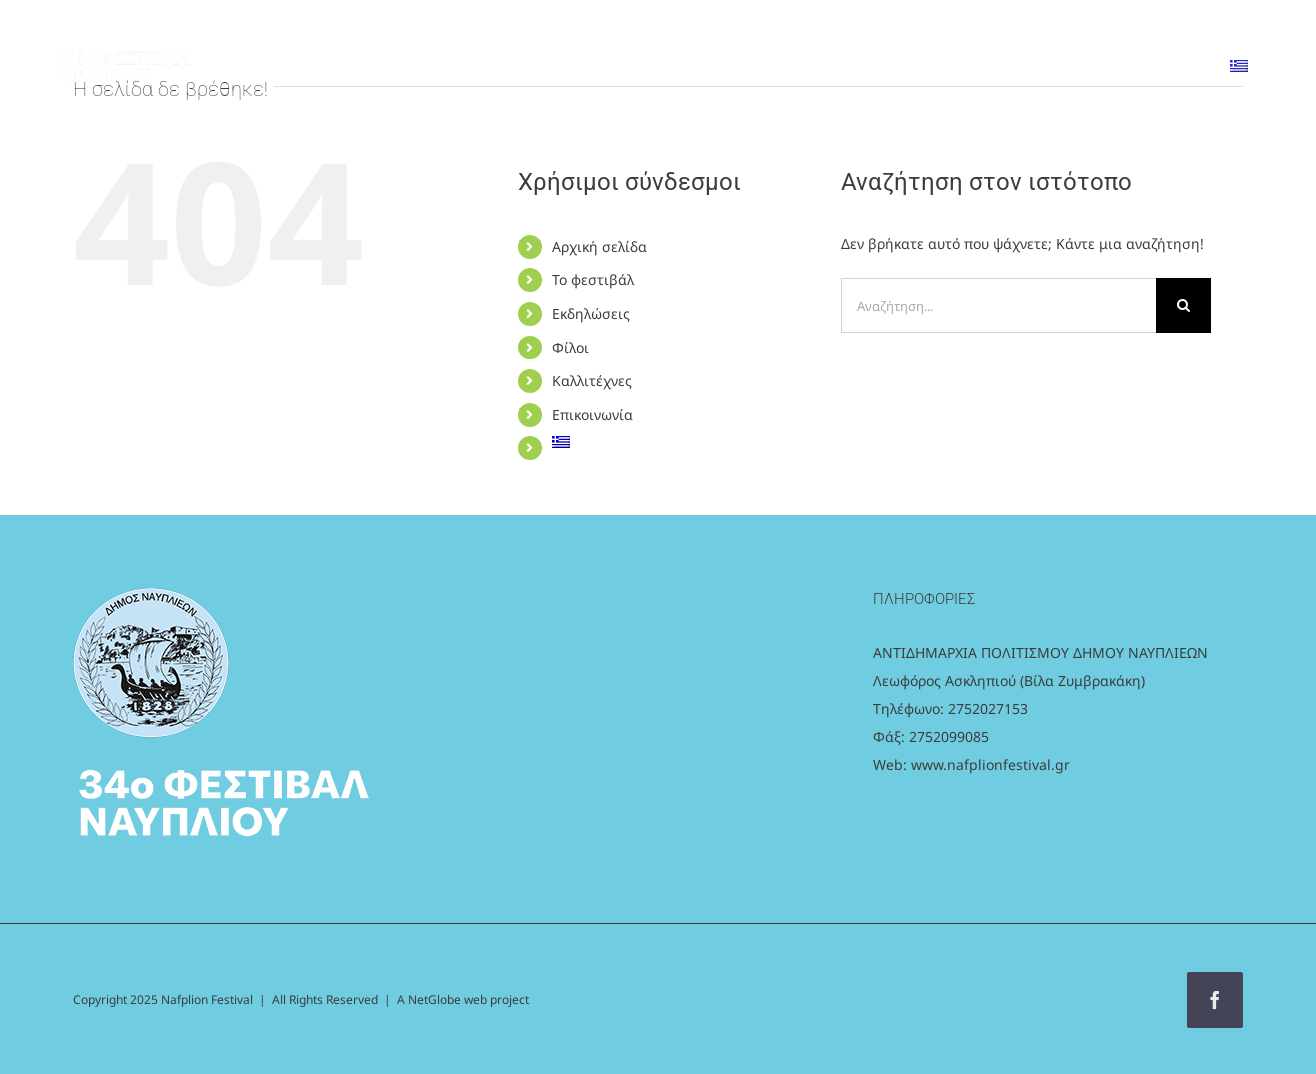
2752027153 (988, 708)
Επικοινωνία (592, 414)
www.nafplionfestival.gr (990, 764)
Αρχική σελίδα (599, 246)
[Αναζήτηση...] (998, 305)
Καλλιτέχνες (592, 380)
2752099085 (949, 736)
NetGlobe (436, 999)
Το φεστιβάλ (593, 279)
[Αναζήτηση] (1183, 305)
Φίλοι (570, 347)
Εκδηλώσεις (591, 313)
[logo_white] (125, 44)
